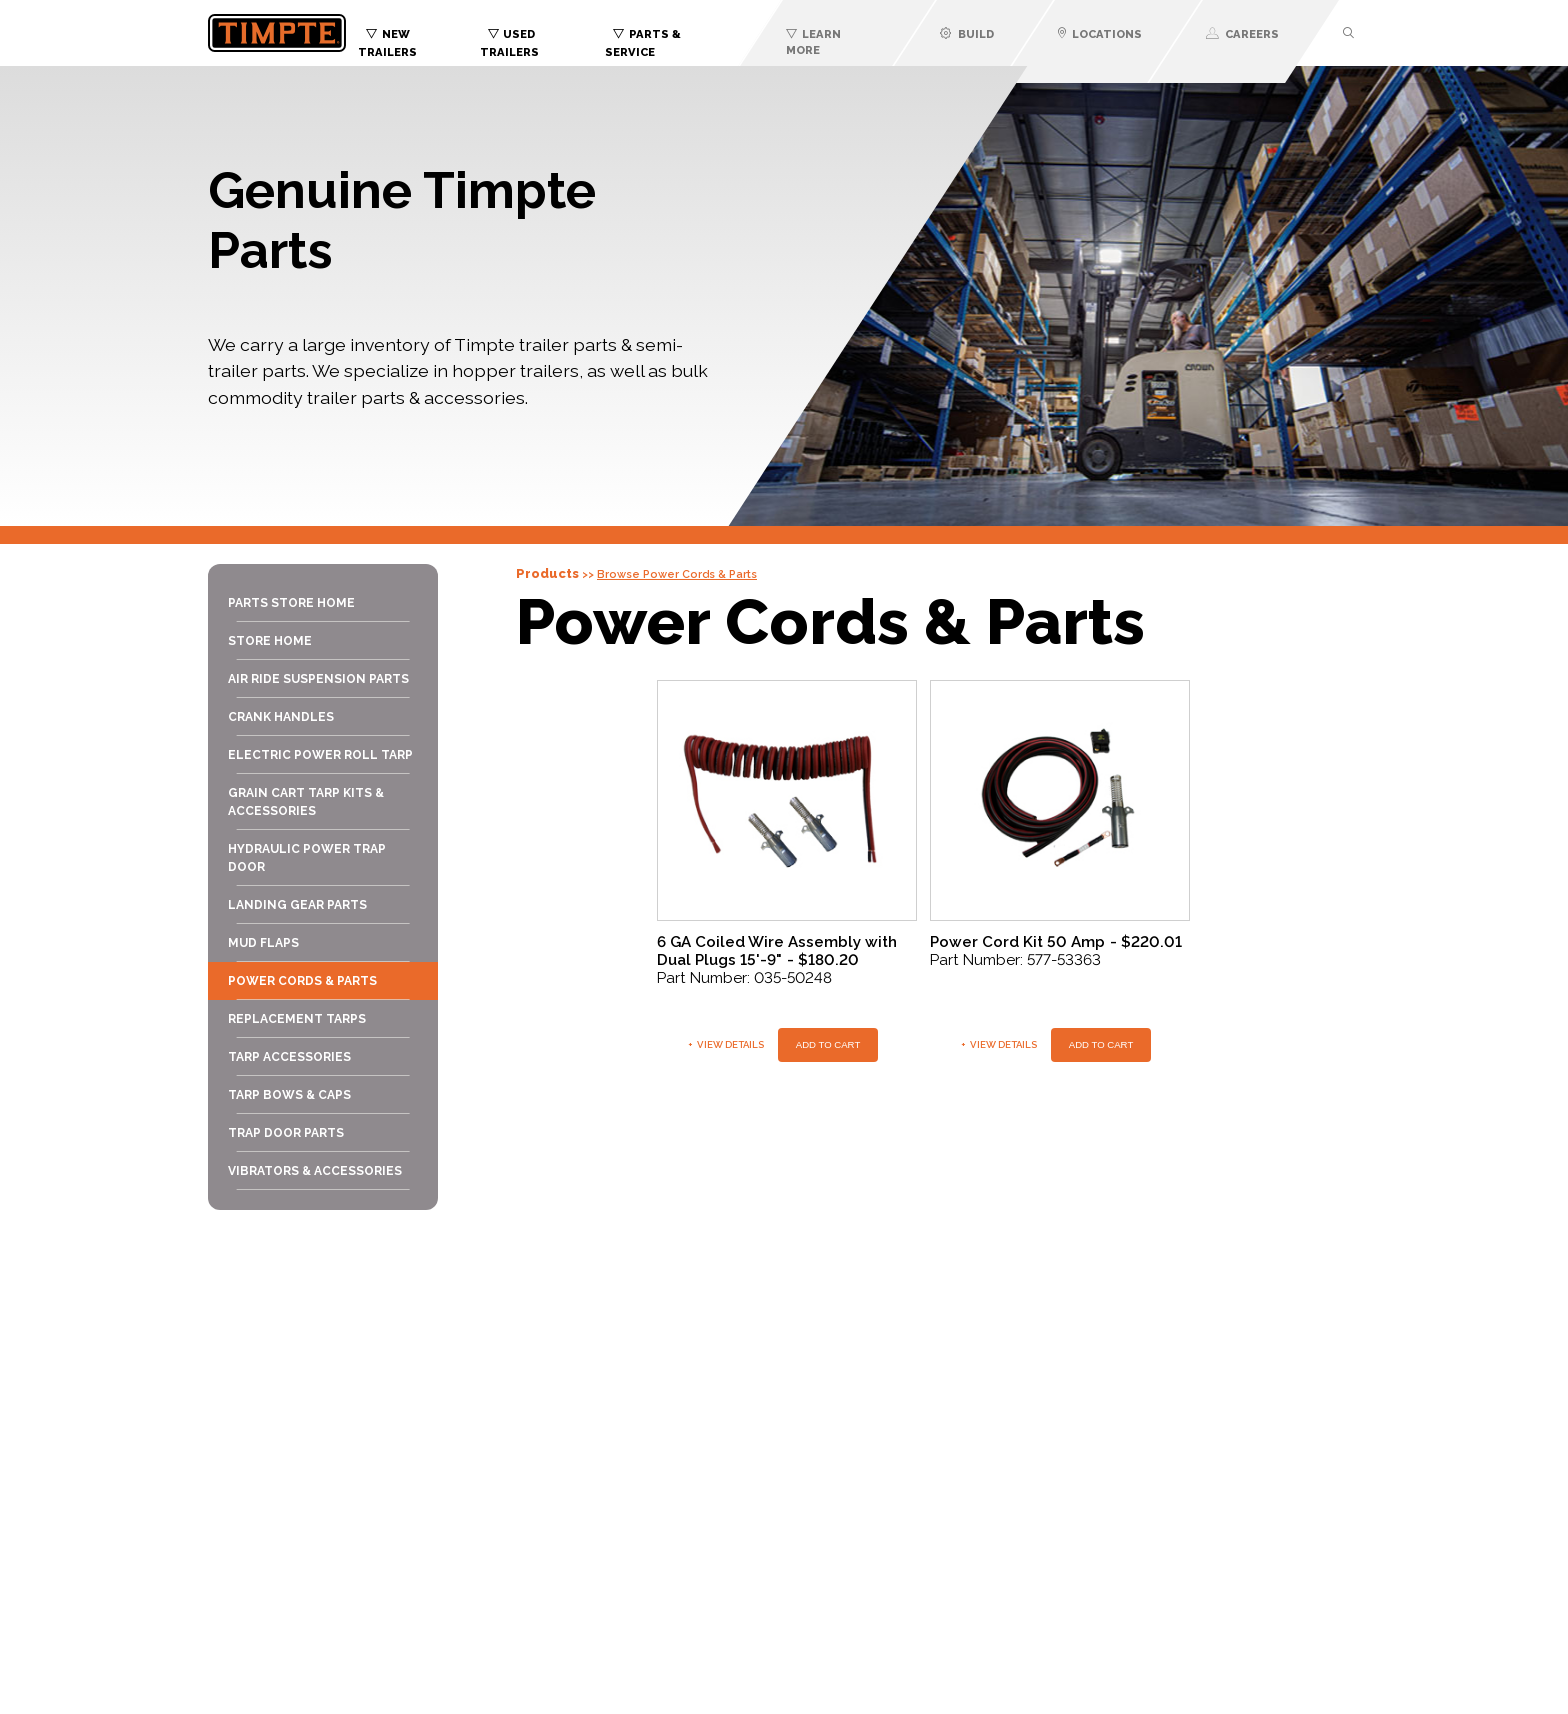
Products (547, 573)
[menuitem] (419, 38)
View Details (726, 1044)
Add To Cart (828, 1044)
